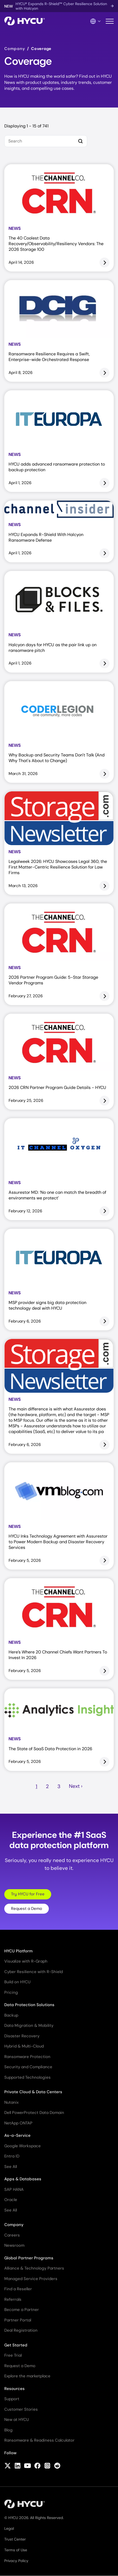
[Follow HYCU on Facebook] (37, 2466)
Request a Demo (26, 1908)
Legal (9, 2528)
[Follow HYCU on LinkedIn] (17, 2466)
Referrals (12, 2299)
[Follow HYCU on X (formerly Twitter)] (7, 2466)
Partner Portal (17, 2320)
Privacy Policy (16, 2560)
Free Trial (13, 2355)
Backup (11, 2015)
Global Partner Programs (28, 2258)
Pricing (11, 1992)
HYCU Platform (18, 1951)
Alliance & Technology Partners (34, 2268)
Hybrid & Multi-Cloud (24, 2046)
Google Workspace (22, 2146)
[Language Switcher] (95, 21)
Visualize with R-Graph (25, 1961)
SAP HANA (14, 2189)
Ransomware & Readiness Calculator (39, 2440)
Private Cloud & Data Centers (33, 2092)
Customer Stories (21, 2409)
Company (14, 49)
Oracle (10, 2199)
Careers (12, 2235)
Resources (14, 2388)
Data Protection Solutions (29, 2004)
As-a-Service (17, 2135)
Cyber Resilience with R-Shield (33, 1971)
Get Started (15, 2345)
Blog (8, 2430)
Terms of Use (15, 2550)
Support (11, 2399)
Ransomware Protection (27, 2056)
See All (10, 2166)
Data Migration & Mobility (28, 2025)
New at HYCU (16, 2419)
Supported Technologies (27, 2077)
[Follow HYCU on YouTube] (27, 2466)
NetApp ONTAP (18, 2123)
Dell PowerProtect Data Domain (34, 2112)
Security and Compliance (28, 2067)
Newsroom (14, 2245)
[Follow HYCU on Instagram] (47, 2466)
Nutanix (11, 2102)
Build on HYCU (17, 1982)
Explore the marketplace (27, 2376)
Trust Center (15, 2539)
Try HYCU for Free (28, 1894)
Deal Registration (21, 2330)
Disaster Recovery (21, 2036)
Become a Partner (21, 2309)
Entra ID (11, 2156)
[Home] (24, 21)
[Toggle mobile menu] (110, 21)
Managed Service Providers (30, 2278)
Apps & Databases (22, 2179)
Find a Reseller (18, 2289)
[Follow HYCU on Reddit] (57, 2466)
